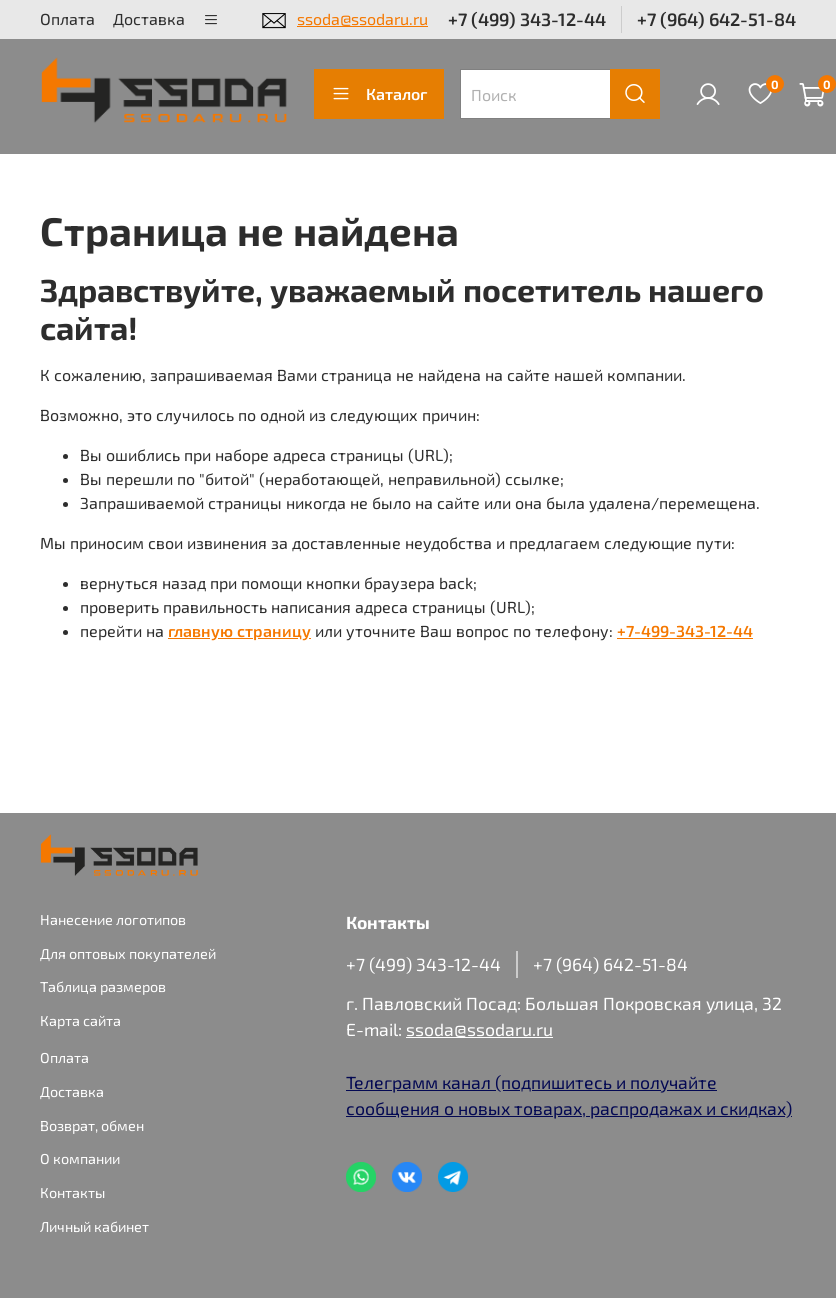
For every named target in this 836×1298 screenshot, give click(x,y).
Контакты (72, 1192)
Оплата (67, 18)
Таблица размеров (103, 986)
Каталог (379, 94)
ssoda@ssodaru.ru (362, 18)
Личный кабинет (94, 1226)
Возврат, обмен (92, 1125)
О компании (80, 1158)
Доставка (149, 18)
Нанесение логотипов (113, 919)
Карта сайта (80, 1020)
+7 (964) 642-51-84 (716, 19)
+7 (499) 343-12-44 (527, 19)
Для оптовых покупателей (128, 953)
